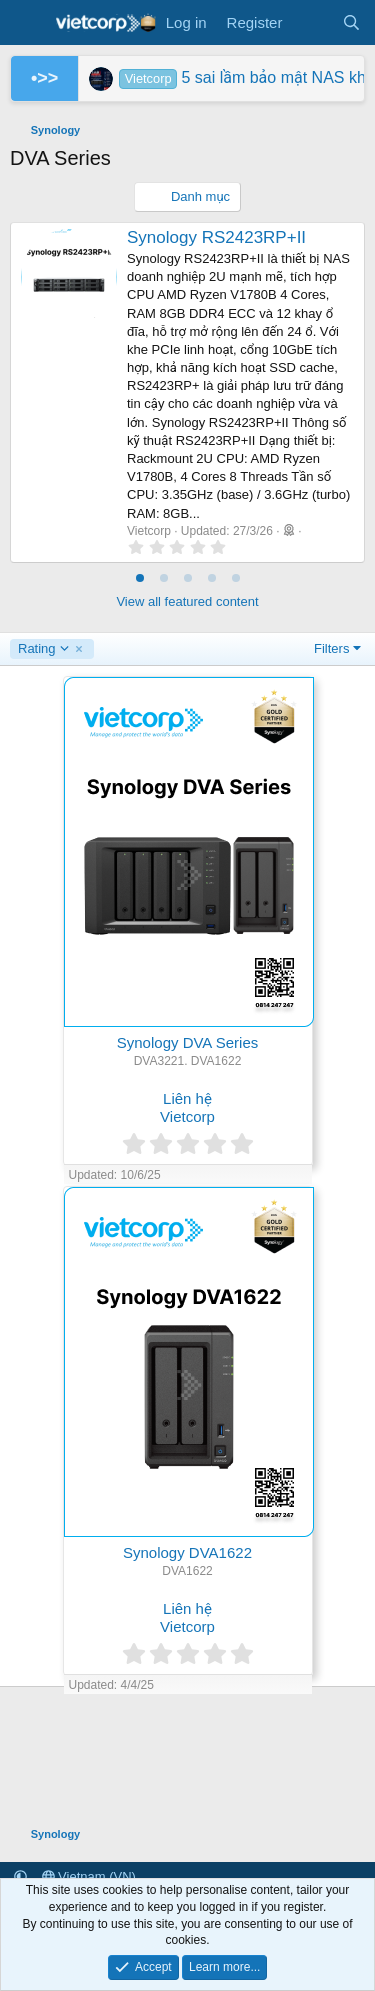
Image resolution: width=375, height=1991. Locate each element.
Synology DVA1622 (187, 1552)
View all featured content (187, 601)
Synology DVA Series (187, 1042)
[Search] (351, 22)
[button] (20, 1876)
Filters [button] (331, 648)
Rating (44, 649)
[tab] (140, 578)
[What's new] (311, 22)
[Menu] (27, 23)
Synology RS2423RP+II (216, 237)
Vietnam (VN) (89, 1876)
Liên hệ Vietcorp (187, 1107)
